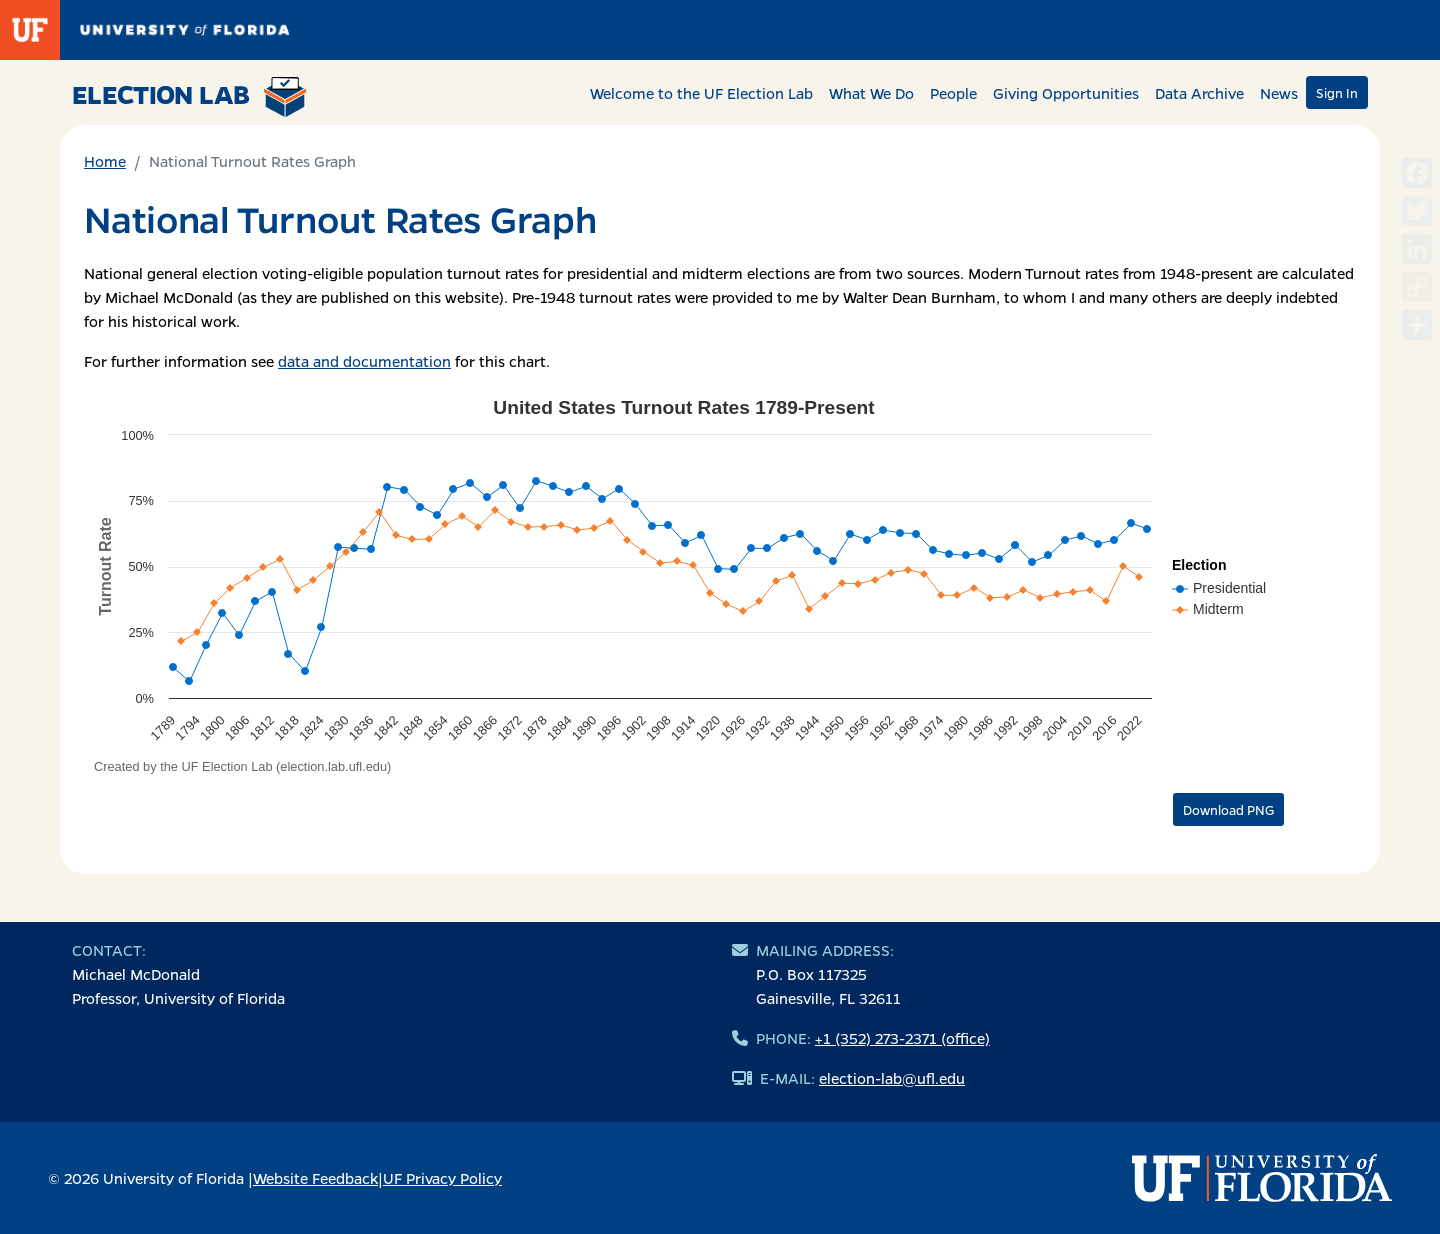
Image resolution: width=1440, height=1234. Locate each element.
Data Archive (1199, 93)
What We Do (871, 93)
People (953, 93)
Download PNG (1228, 809)
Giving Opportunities (1066, 93)
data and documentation (364, 361)
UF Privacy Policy (442, 1178)
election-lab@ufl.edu (892, 1078)
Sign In (1337, 92)
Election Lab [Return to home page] (189, 97)
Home (105, 161)
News (1279, 93)
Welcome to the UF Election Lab (701, 93)
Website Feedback (315, 1178)
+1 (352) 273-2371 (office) (902, 1038)
